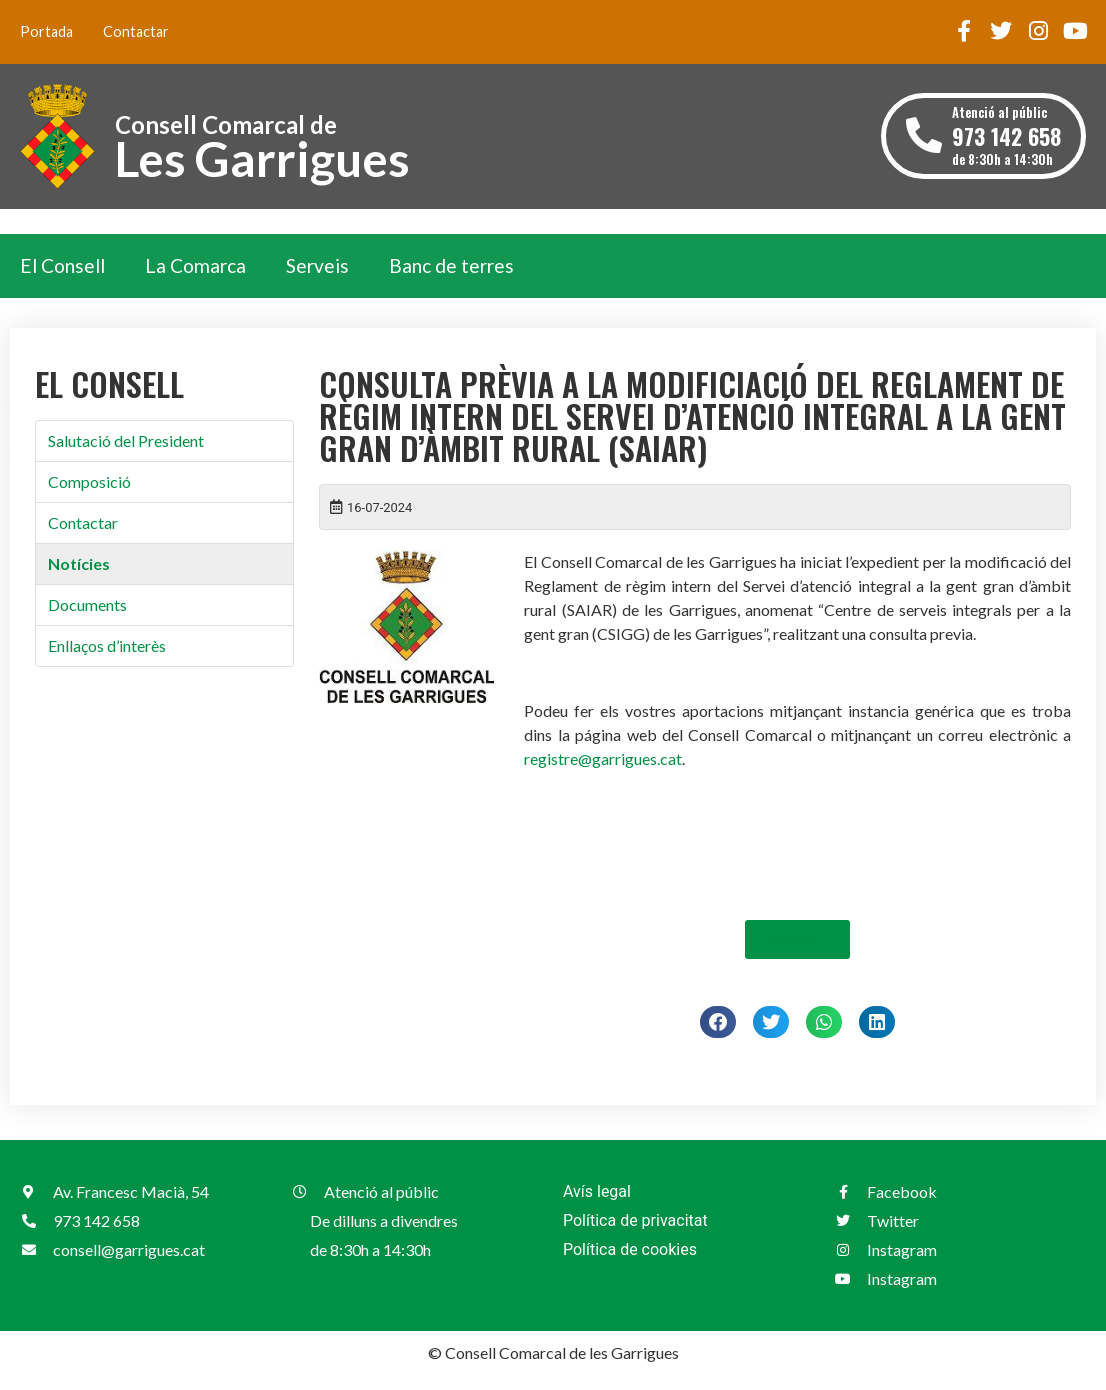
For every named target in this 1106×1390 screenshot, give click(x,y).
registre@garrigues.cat (603, 758)
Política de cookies (630, 1249)
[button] (718, 1022)
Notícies (79, 563)
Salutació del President (126, 440)
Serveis (317, 265)
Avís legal (597, 1191)
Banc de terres (451, 265)
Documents (87, 604)
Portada (46, 31)
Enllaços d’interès (107, 645)
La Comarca (195, 265)
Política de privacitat (635, 1220)
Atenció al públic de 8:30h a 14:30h (1006, 135)
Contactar (136, 31)
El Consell (62, 265)
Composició (89, 481)
